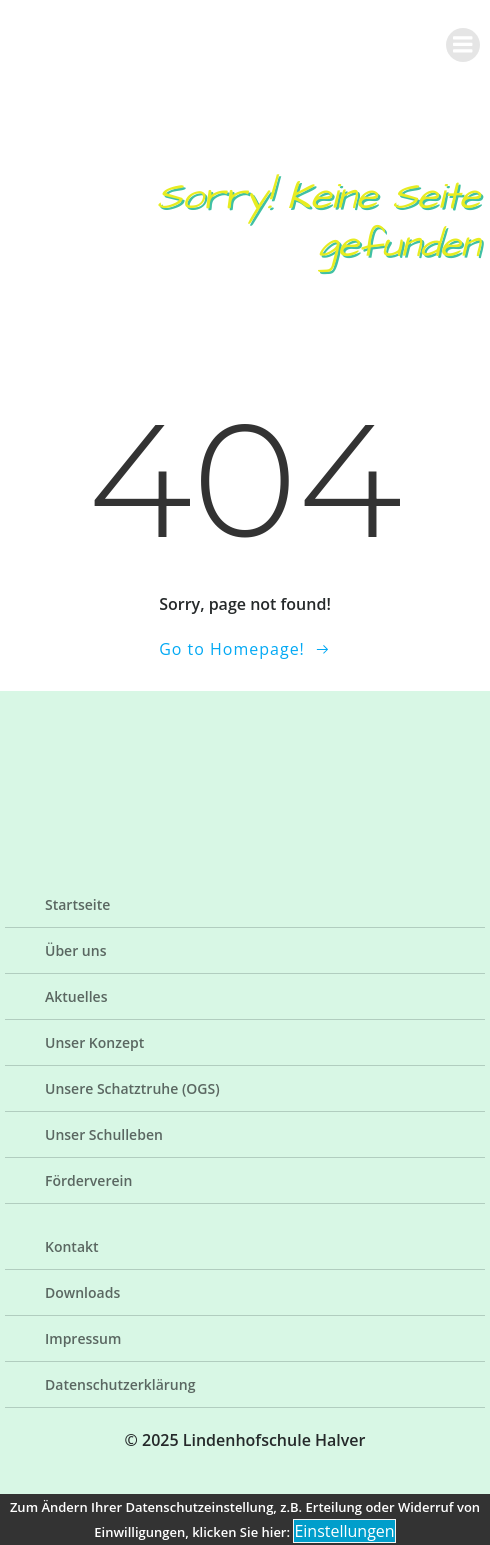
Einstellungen (344, 1531)
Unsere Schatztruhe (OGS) (132, 1088)
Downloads (82, 1292)
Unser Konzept (94, 1042)
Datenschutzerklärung (120, 1384)
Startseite (77, 904)
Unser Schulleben (104, 1134)
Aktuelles (76, 996)
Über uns (75, 950)
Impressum (83, 1338)
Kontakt (72, 1246)
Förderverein (88, 1180)
